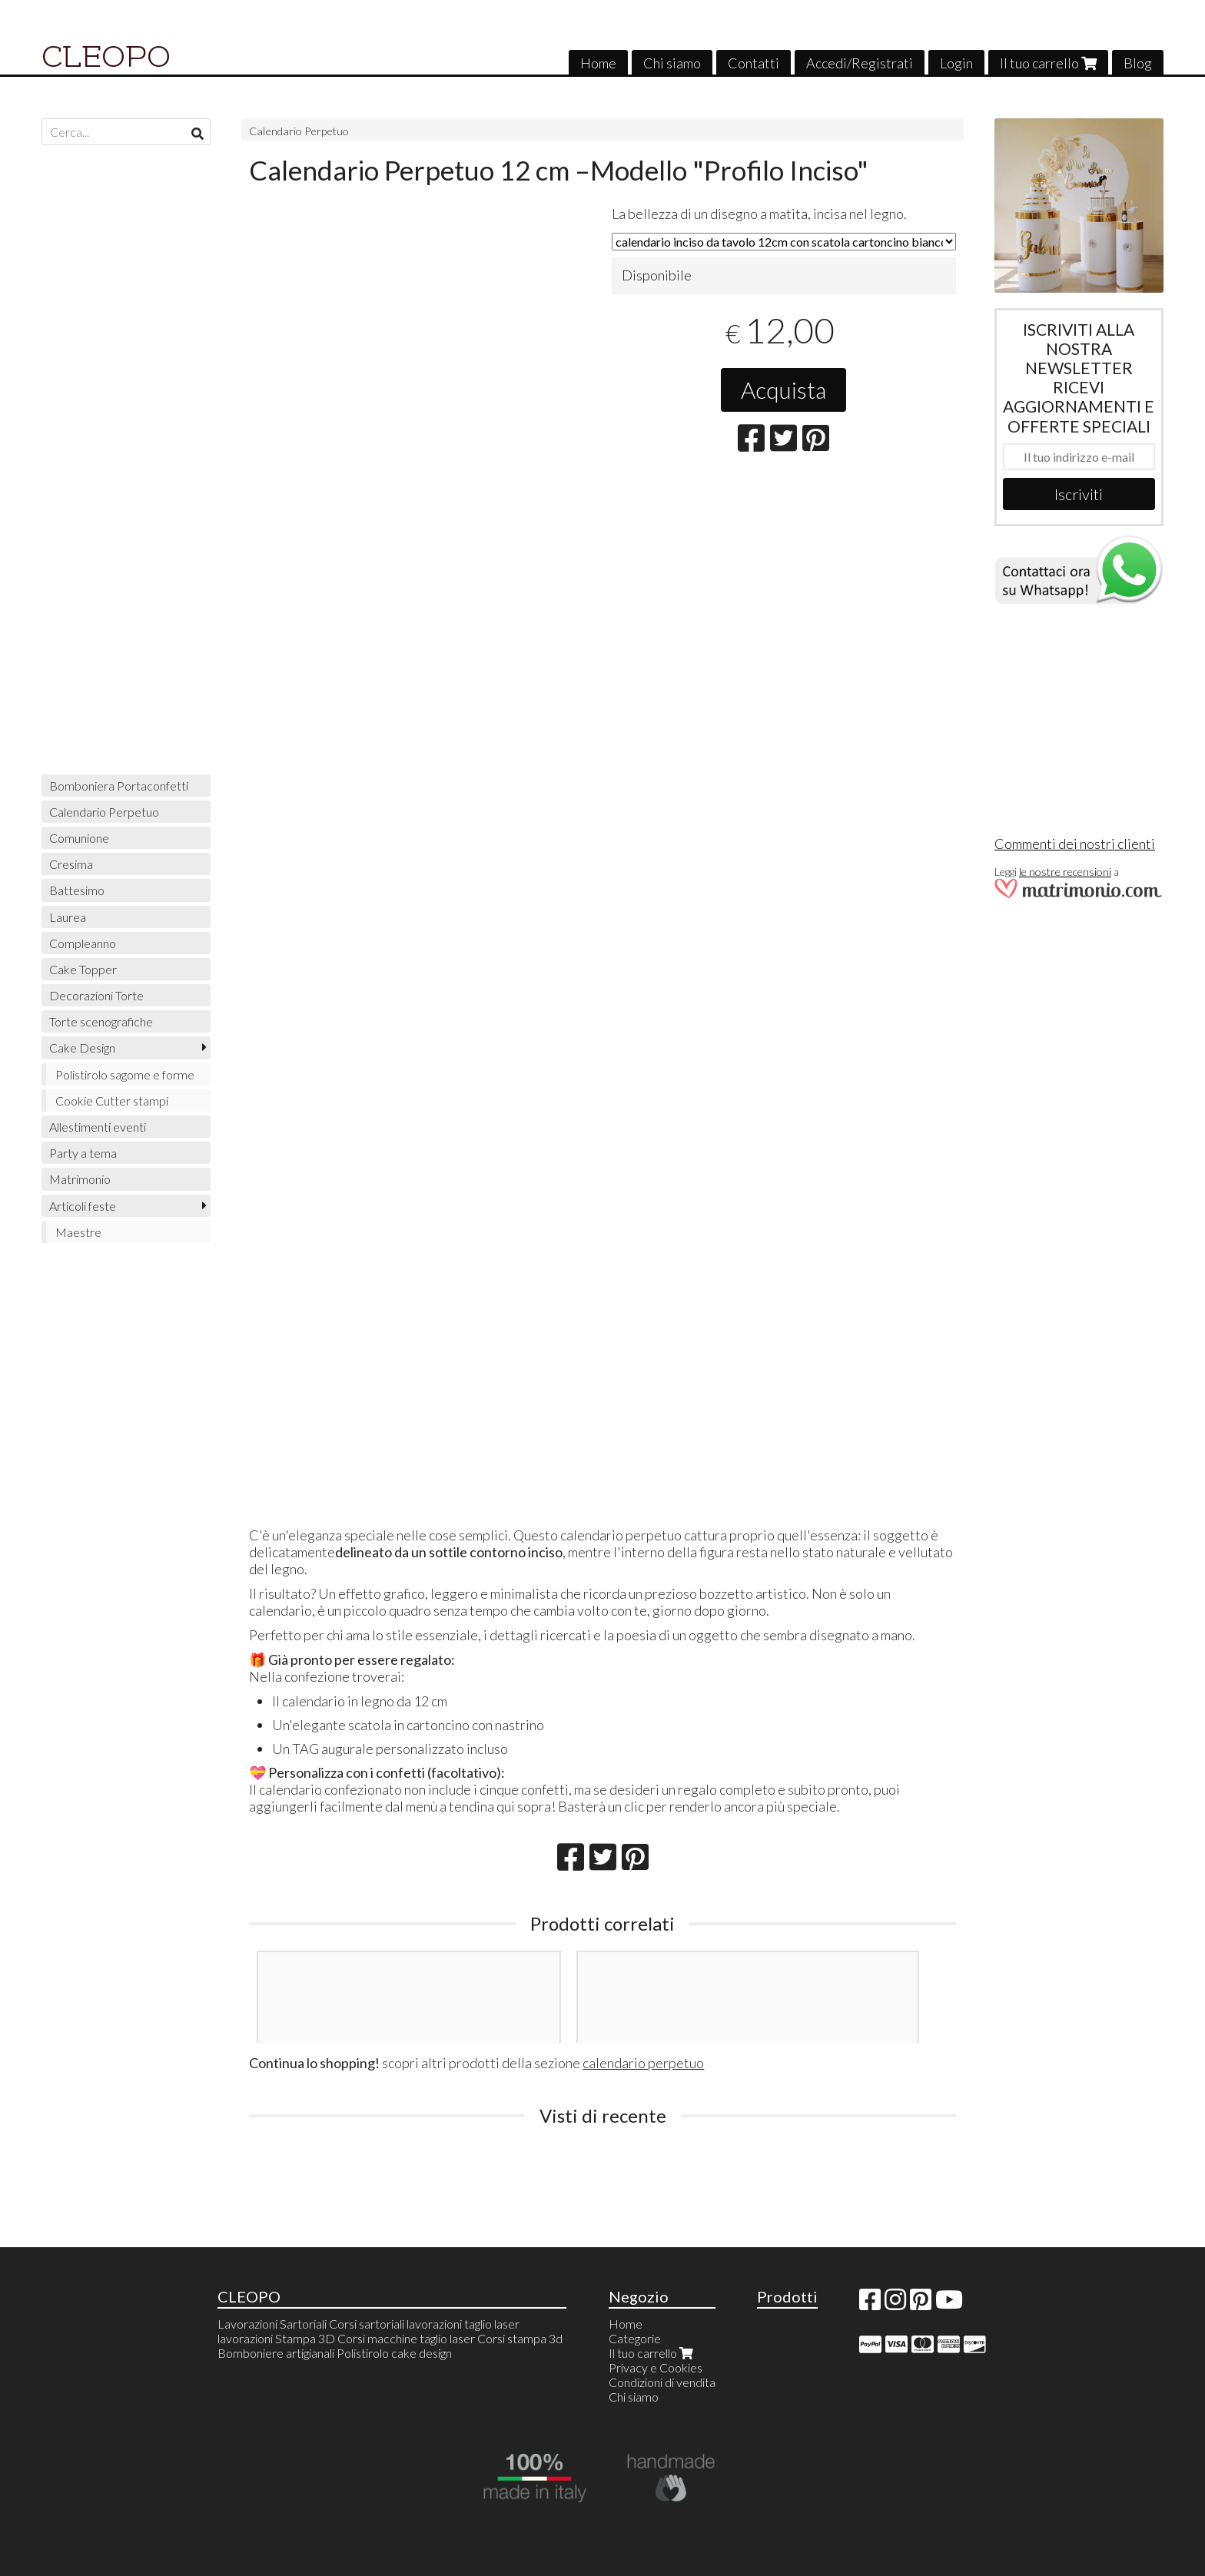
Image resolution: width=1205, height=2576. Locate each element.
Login (956, 63)
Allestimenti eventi (97, 1126)
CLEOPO (106, 57)
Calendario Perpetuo (299, 131)
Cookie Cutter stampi (111, 1100)
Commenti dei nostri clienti (1074, 843)
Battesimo (77, 890)
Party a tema (83, 1152)
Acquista (783, 389)
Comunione (79, 837)
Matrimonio (80, 1179)
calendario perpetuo (643, 2062)
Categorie (635, 2338)
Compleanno (82, 943)
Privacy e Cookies (655, 2367)
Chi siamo (672, 63)
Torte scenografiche (101, 1021)
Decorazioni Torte (96, 995)
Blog (1138, 63)
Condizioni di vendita (662, 2382)
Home (598, 63)
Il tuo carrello (1048, 63)
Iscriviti (1078, 494)
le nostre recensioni (1065, 871)
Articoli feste (82, 1205)
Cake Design (82, 1047)
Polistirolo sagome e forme (124, 1074)
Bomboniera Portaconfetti (118, 785)
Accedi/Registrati (859, 63)
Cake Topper (83, 969)
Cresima (71, 864)
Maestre (78, 1232)
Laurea (67, 917)
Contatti (753, 63)
